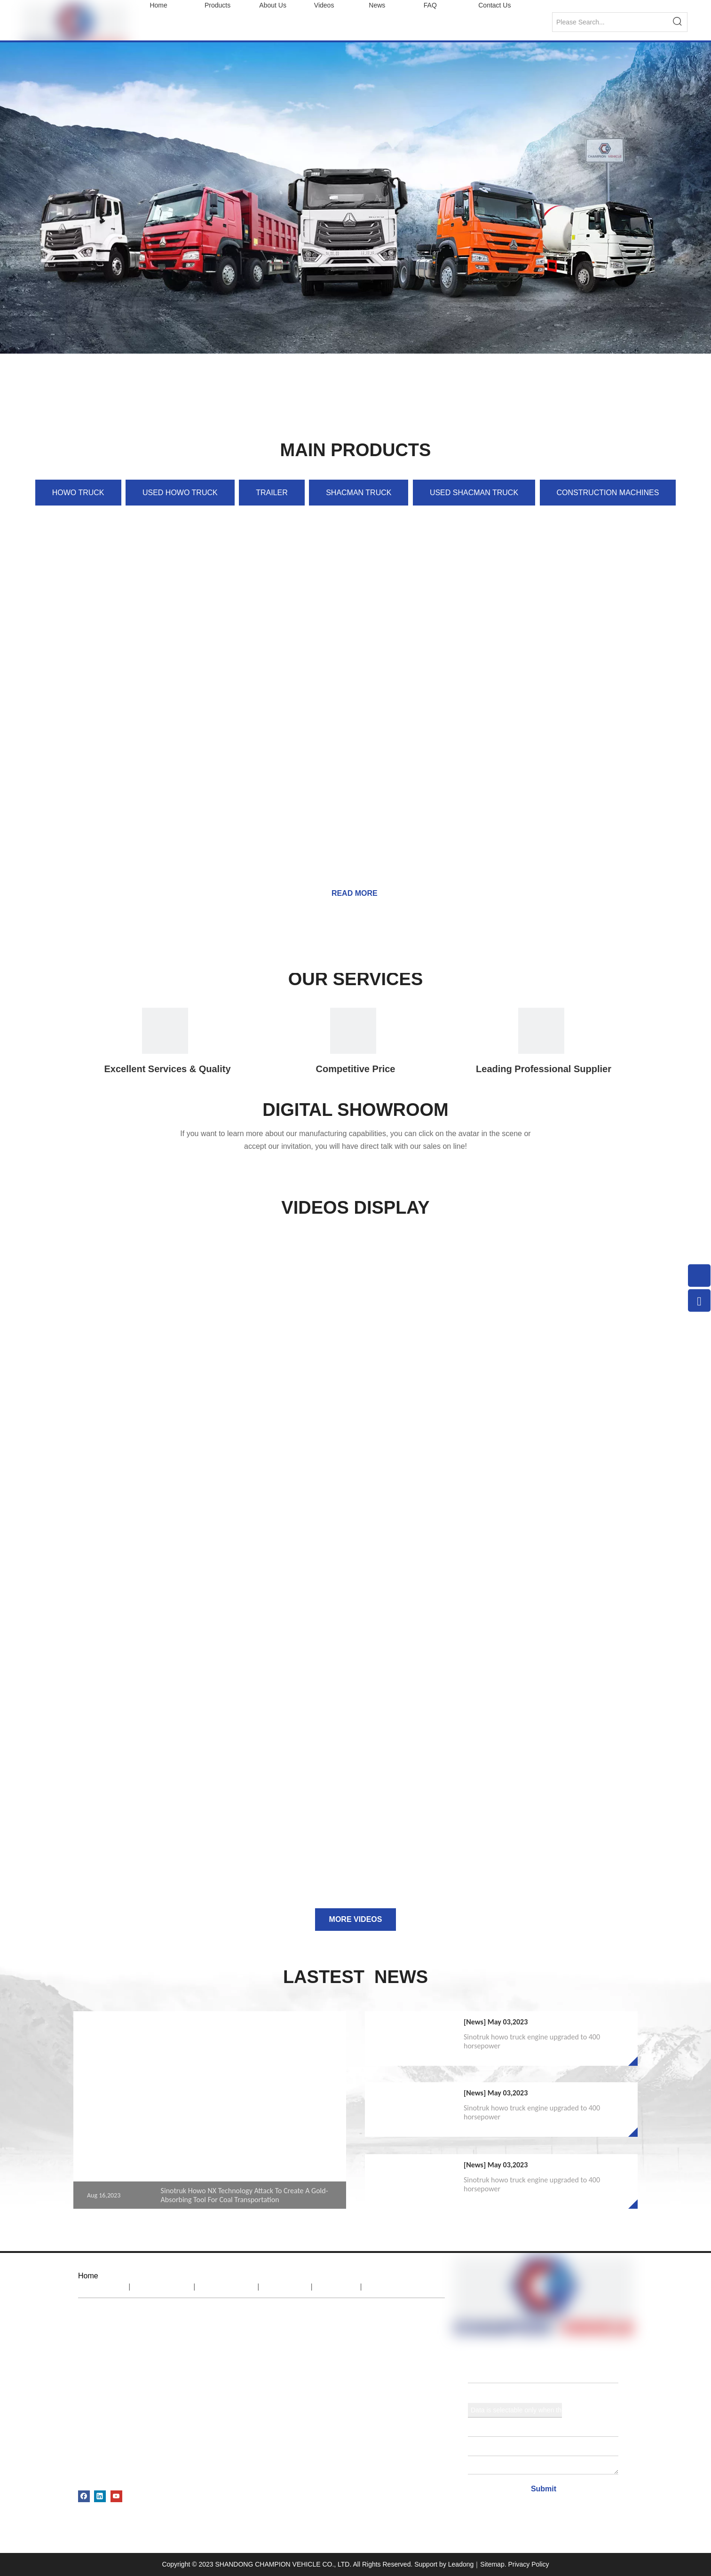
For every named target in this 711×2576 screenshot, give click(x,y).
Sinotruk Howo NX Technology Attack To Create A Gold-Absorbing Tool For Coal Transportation (244, 2195)
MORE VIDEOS (355, 1919)
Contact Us (397, 2287)
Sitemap (492, 2564)
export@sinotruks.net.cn (246, 2373)
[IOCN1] (165, 1031)
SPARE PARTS (102, 2459)
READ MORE (355, 893)
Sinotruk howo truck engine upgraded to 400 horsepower (532, 2041)
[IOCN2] (353, 1031)
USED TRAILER (103, 2442)
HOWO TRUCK (78, 493)
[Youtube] (116, 2496)
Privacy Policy (528, 2564)
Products (227, 2287)
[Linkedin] (100, 2496)
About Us (162, 2287)
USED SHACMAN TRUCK (474, 493)
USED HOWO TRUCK (180, 493)
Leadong (461, 2564)
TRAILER (272, 493)
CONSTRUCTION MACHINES (608, 493)
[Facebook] (84, 2496)
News (285, 2287)
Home (102, 2287)
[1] (541, 1031)
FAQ (336, 2287)
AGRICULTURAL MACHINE (122, 2476)
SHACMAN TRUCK (358, 493)
